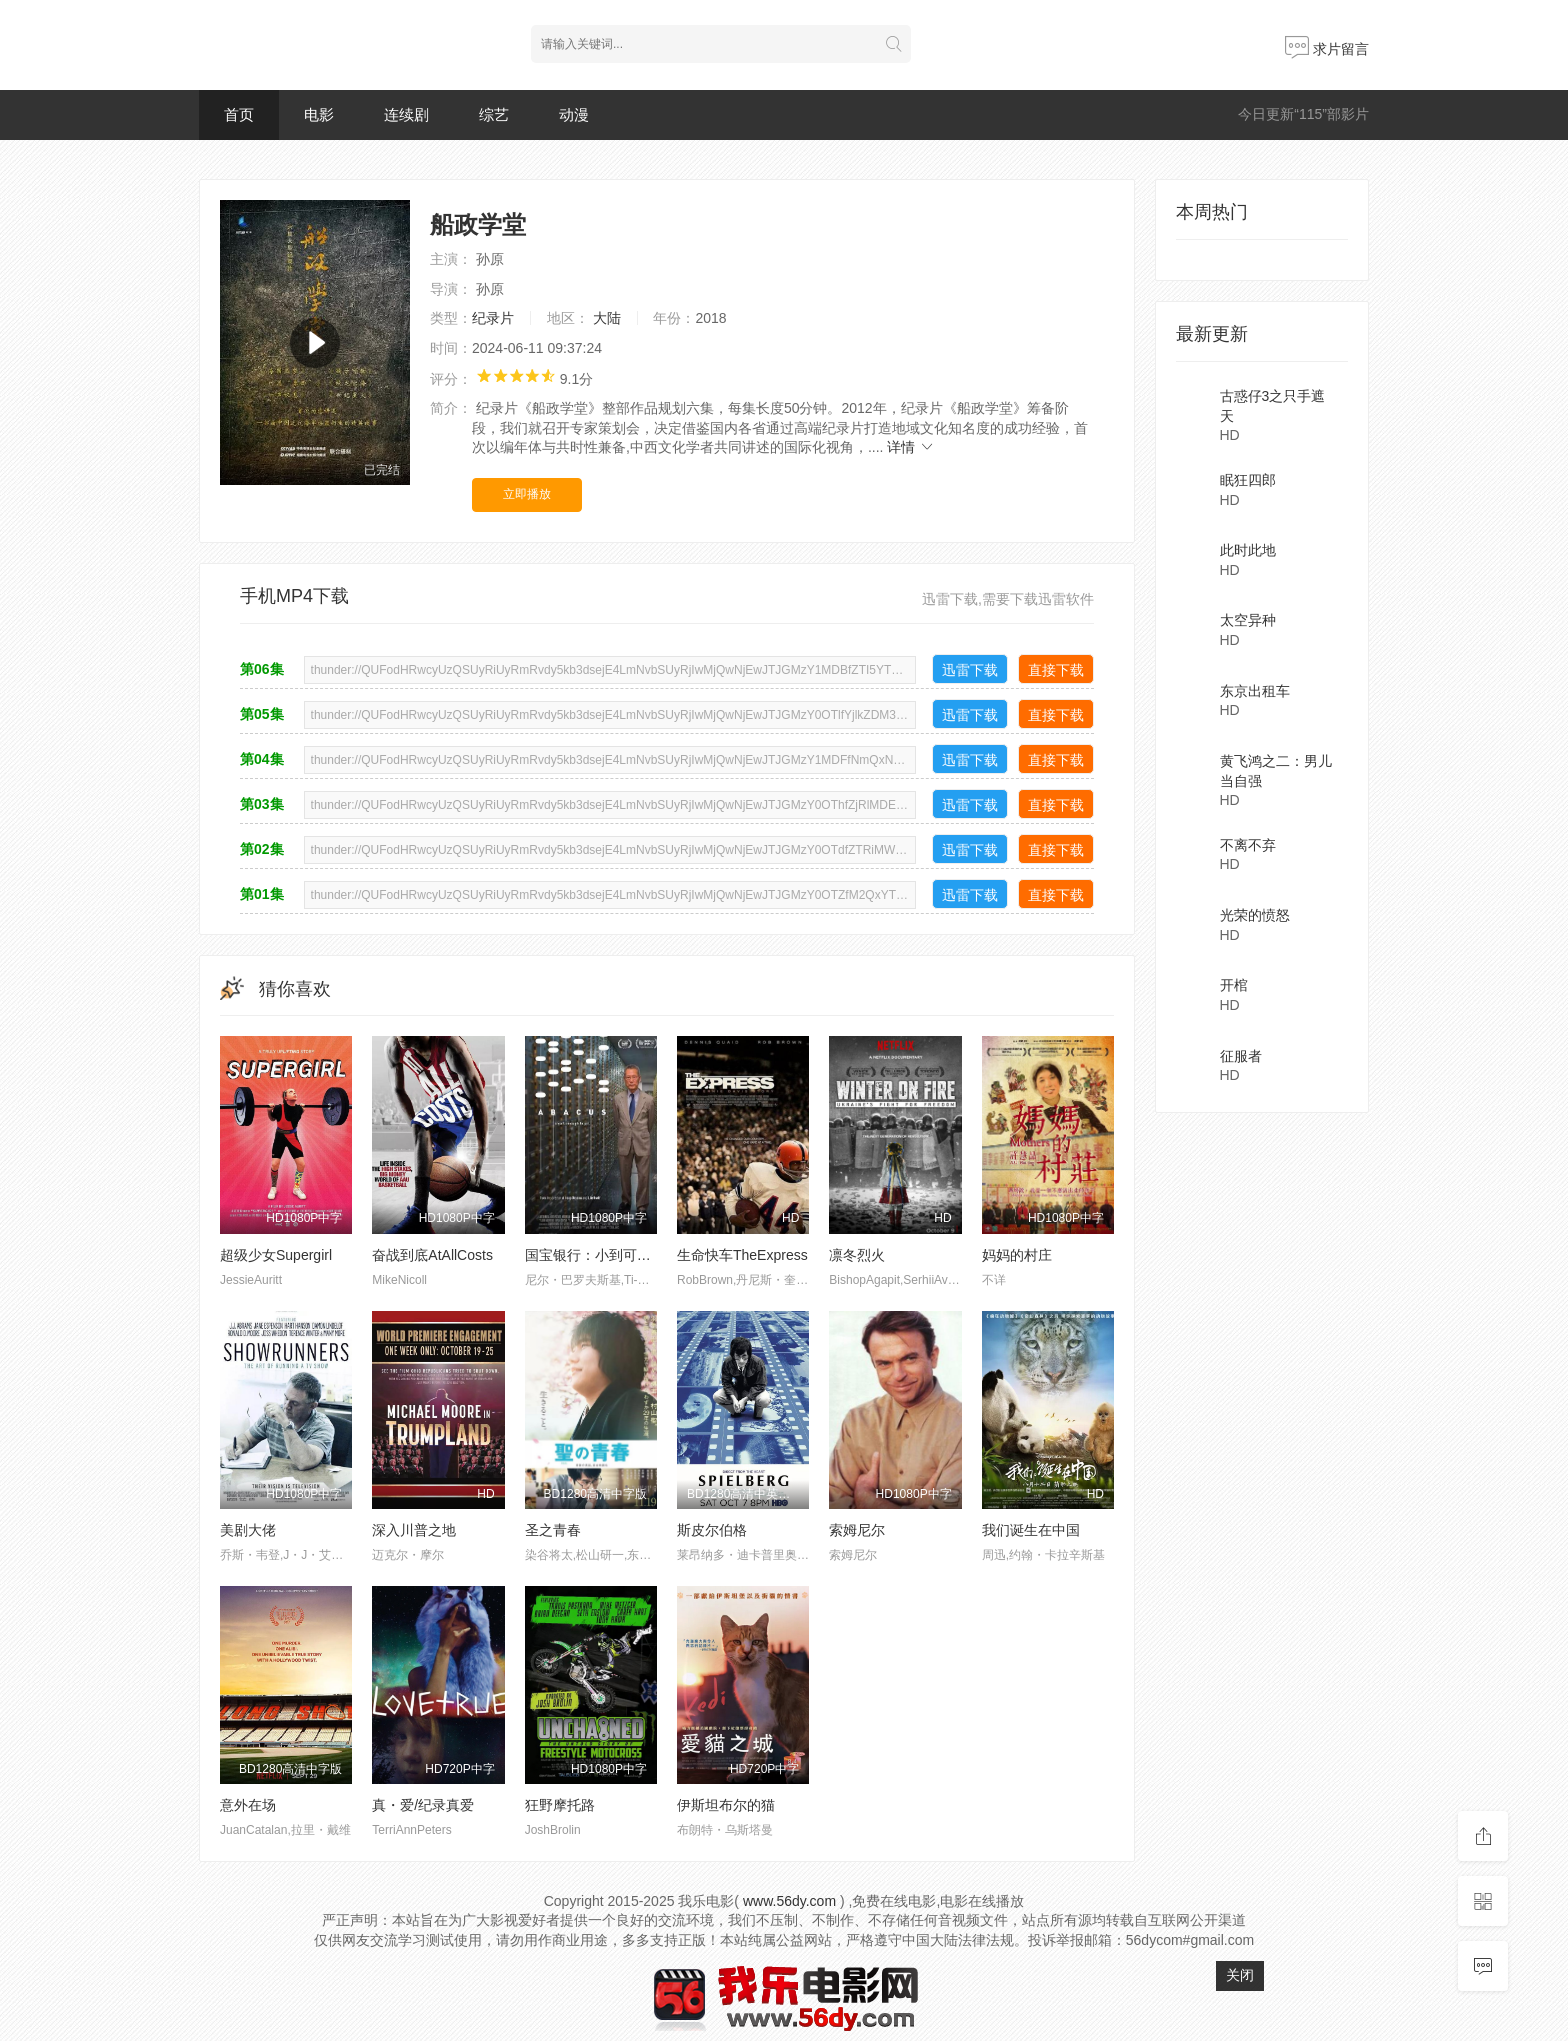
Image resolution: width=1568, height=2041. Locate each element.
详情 (911, 447)
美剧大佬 (248, 1530)
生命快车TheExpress (742, 1255)
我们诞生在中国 (1031, 1530)
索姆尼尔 (857, 1530)
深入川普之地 (414, 1530)
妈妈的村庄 (1017, 1255)
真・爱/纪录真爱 (423, 1805)
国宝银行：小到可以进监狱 (609, 1255)
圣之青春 (553, 1530)
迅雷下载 (970, 670)
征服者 (1241, 1056)
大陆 (607, 318)
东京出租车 (1255, 691)
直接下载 (1056, 670)
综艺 (494, 114)
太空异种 (1248, 620)
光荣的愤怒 (1255, 915)
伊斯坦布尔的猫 (726, 1805)
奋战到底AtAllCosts (432, 1255)
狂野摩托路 (560, 1805)
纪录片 (493, 318)
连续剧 (406, 114)
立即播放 (527, 494)
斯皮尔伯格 (712, 1530)
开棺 (1234, 985)
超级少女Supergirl (276, 1255)
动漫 (574, 114)
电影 (319, 114)
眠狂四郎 (1248, 480)
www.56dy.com (789, 1901)
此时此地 (1248, 550)
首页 (239, 114)
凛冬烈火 (857, 1255)
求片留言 (1327, 49)
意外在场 (248, 1805)
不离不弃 (1248, 845)
